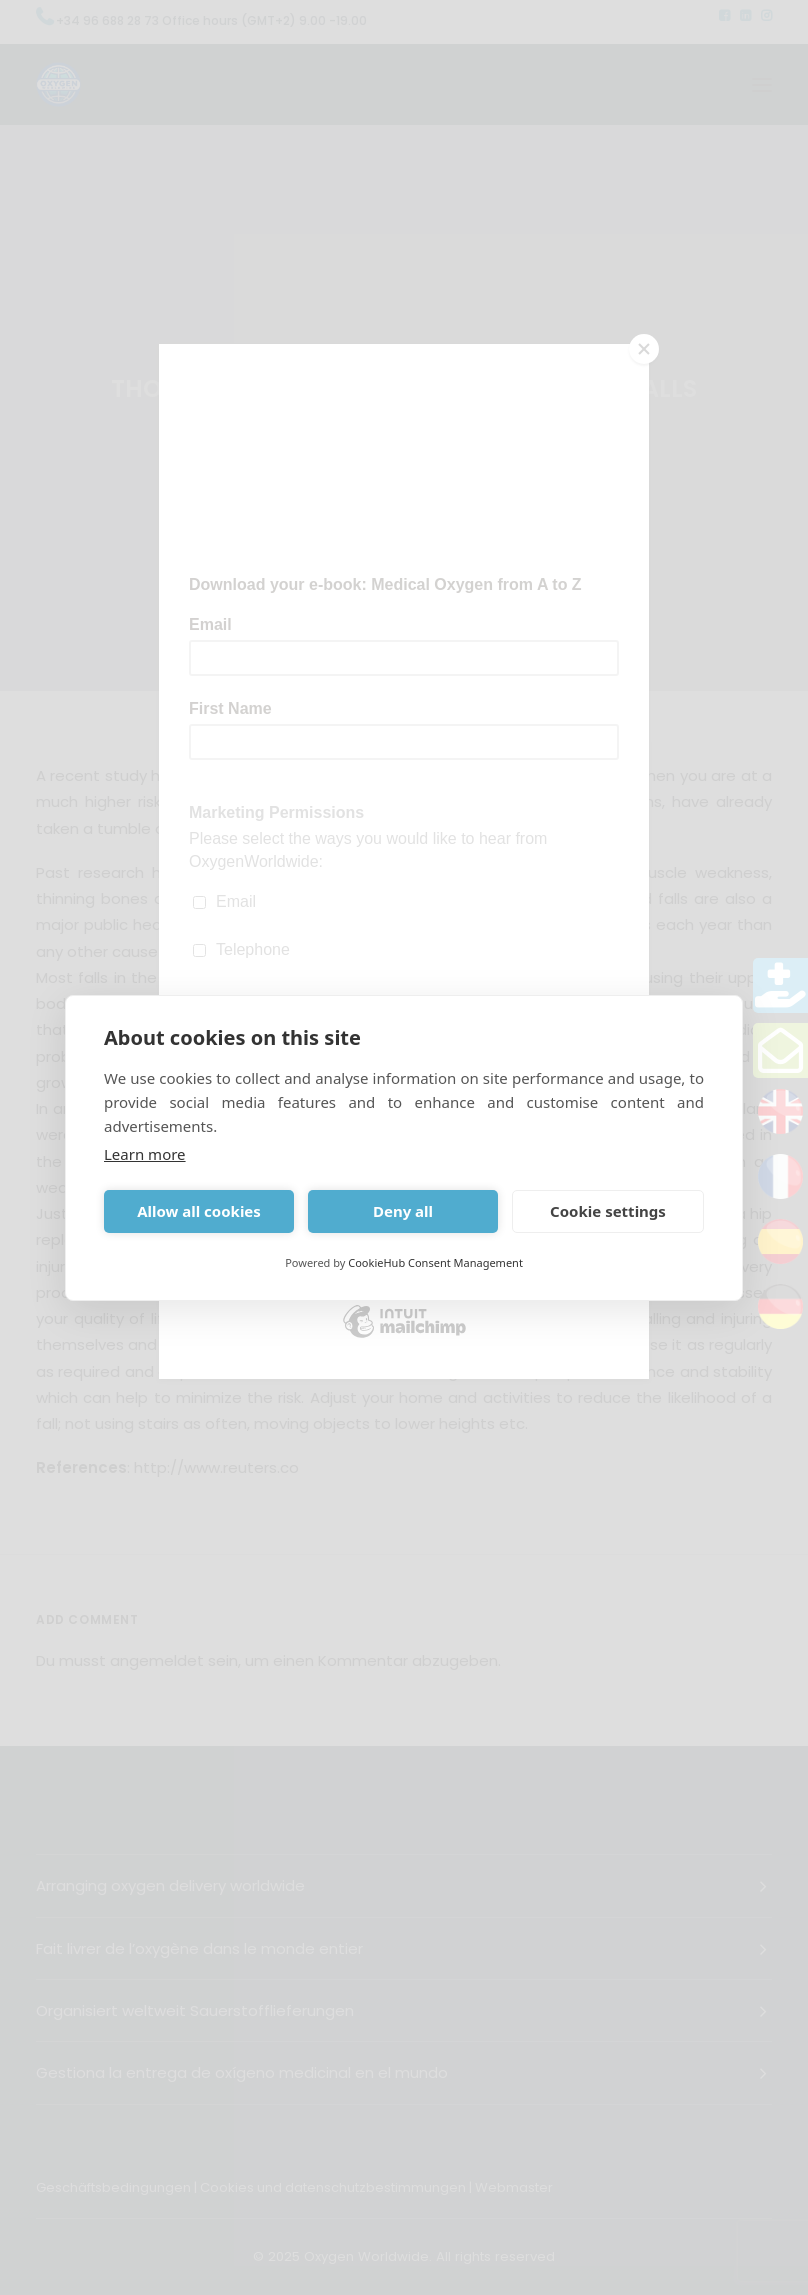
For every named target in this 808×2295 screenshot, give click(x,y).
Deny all (403, 1211)
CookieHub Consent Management (435, 1262)
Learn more (145, 1154)
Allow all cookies (199, 1211)
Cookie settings (608, 1211)
